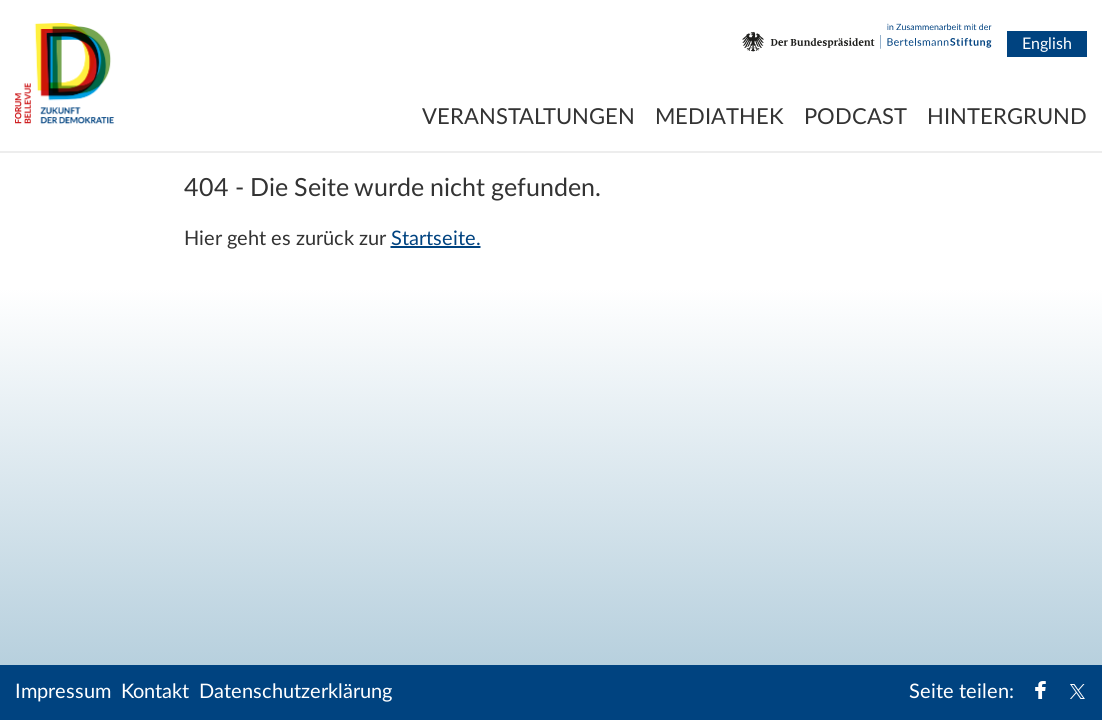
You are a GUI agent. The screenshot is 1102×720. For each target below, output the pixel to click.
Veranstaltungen (528, 117)
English (1047, 44)
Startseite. (436, 239)
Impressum (63, 692)
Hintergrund (1007, 117)
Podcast (855, 117)
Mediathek (719, 117)
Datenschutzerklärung (295, 692)
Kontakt (155, 692)
